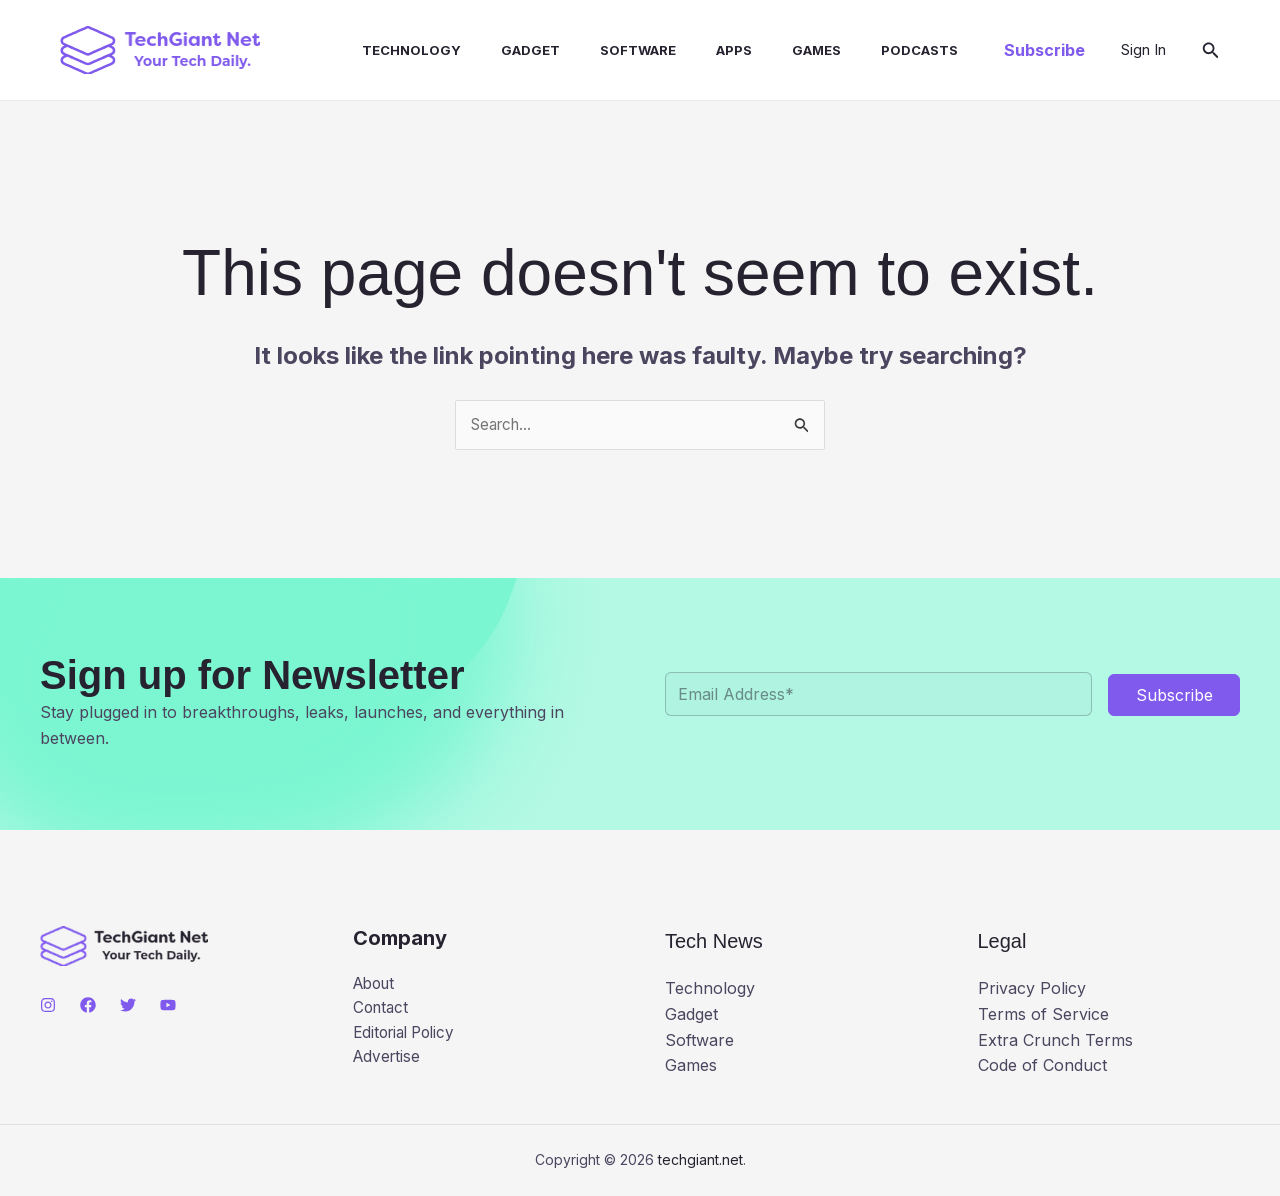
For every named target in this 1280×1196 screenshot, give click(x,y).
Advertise (388, 1062)
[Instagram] (48, 1006)
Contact (382, 1011)
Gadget (502, 50)
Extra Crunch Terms (1055, 1041)
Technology (391, 50)
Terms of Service (1043, 1015)
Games (764, 50)
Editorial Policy (408, 1037)
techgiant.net (700, 1160)
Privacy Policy (1032, 990)
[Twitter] (128, 1006)
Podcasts (859, 50)
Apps (690, 50)
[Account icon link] (1143, 50)
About (376, 985)
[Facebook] (88, 1006)
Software (602, 50)
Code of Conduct (1042, 1067)
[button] (1044, 50)
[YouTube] (168, 1006)
